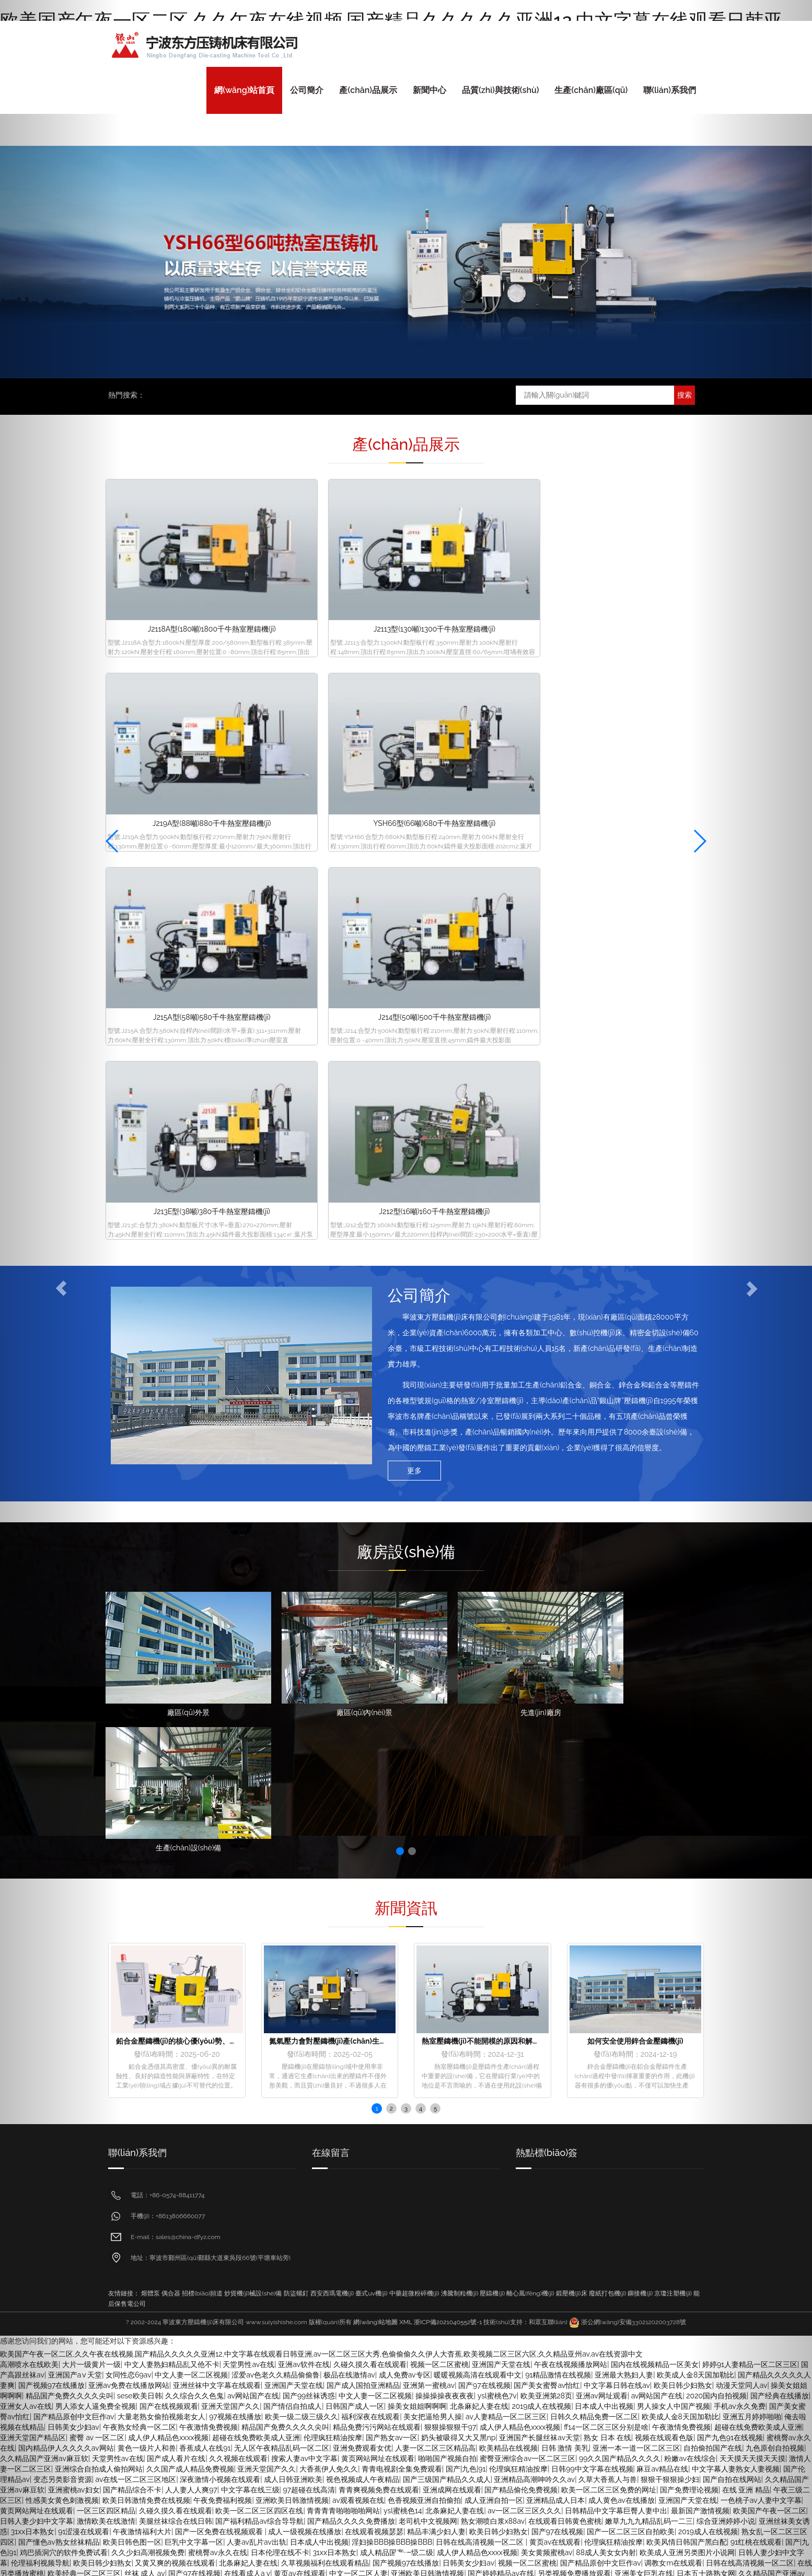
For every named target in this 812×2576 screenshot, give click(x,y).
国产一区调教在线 (251, 2027)
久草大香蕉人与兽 (607, 1871)
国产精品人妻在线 (602, 2393)
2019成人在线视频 (541, 1797)
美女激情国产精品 (183, 2121)
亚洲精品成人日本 (555, 1891)
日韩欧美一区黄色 (277, 2539)
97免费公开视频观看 (547, 2320)
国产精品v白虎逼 (212, 2215)
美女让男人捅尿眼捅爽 (539, 2153)
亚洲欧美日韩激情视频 (292, 1891)
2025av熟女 (137, 2529)
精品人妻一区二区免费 (201, 2111)
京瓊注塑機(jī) (673, 1684)
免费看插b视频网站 (475, 2393)
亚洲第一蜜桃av (429, 1777)
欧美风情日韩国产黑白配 (686, 1933)
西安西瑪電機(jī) (332, 1684)
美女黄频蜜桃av (547, 1944)
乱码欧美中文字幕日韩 (535, 2236)
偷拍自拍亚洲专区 (334, 2424)
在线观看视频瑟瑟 (374, 1923)
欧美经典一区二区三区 (487, 2038)
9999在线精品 (466, 2080)
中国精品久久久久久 (128, 2111)
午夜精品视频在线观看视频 (249, 2038)
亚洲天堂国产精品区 (567, 2006)
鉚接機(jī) (640, 1684)
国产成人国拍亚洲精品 (363, 1777)
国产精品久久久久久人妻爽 (321, 2121)
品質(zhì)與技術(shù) (500, 90)
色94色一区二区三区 (263, 2017)
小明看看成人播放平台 (489, 2132)
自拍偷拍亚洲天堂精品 (349, 2351)
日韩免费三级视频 (643, 1985)
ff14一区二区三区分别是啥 (606, 1818)
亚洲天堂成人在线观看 (476, 2372)
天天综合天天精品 (219, 2268)
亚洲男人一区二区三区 (369, 2069)
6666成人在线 (390, 2424)
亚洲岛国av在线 (629, 2006)
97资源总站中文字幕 (585, 2163)
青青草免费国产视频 (232, 2414)
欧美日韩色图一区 (132, 1933)
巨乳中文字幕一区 (194, 1933)
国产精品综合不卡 (132, 1881)
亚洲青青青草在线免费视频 (176, 2403)
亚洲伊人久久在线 (688, 2006)
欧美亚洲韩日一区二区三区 (274, 1985)
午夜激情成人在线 (324, 2518)
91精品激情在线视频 (558, 1766)
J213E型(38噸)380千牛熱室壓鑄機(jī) (482, 730)
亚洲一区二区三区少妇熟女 (183, 2017)
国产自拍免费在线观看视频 (585, 2174)
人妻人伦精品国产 (244, 2121)
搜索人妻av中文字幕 (304, 1850)
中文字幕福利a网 (621, 2048)
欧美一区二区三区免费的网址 (608, 1881)
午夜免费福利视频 (222, 1891)
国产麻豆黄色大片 (326, 2278)
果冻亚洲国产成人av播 (139, 2393)
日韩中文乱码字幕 (348, 2477)
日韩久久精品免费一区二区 (594, 1808)
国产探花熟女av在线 (671, 1975)
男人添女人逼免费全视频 (344, 2341)
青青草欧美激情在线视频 (186, 1985)
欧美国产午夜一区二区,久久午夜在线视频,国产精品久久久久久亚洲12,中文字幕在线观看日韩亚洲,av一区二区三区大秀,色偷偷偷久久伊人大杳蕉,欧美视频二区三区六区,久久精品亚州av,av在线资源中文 (321, 1745)
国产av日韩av (625, 2539)
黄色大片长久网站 (508, 2174)
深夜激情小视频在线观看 (220, 1871)
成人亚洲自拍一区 (494, 1891)
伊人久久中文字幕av (187, 2435)
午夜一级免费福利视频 (234, 2247)
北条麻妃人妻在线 (479, 1797)
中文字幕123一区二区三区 (331, 2132)
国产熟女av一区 (391, 1829)
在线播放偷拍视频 (290, 2205)
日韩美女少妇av (468, 1954)
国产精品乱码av (349, 2205)
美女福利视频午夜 (547, 2059)
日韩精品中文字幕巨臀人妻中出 (616, 1902)
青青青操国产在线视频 (480, 2497)
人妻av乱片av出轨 (256, 1933)
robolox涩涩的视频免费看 (345, 1975)
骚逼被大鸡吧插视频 (267, 2048)
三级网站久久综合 (217, 2351)
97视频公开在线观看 (612, 2205)
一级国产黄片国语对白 (310, 2247)
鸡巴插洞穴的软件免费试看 (634, 2278)
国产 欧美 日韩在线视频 (588, 2330)
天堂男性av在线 (248, 1756)
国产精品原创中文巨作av (600, 1954)
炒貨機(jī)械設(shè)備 (253, 1684)
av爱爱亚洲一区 (615, 2038)
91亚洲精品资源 (351, 2393)
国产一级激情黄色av (274, 2111)
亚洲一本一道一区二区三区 (636, 1839)
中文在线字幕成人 (545, 2121)
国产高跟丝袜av (664, 2435)
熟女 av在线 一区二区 (620, 2069)
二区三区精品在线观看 (512, 2163)
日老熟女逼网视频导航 (556, 2111)
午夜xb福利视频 (609, 2497)
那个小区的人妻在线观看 (212, 2006)
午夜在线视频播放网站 (570, 1756)
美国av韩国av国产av (431, 2226)
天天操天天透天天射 (384, 2247)
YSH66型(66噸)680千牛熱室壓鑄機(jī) (635, 582)
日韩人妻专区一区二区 (179, 2080)
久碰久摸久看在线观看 (370, 1756)
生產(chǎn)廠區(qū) (591, 90)
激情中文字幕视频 (568, 2466)
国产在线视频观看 (169, 1797)
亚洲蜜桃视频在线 (490, 2268)
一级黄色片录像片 (189, 2529)
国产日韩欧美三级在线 (125, 1996)
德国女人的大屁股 (407, 2320)
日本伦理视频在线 (139, 2006)
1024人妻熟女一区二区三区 (128, 2226)
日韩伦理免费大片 (195, 1996)
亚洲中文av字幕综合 (330, 2038)
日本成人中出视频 (604, 1797)
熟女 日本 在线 (607, 1829)
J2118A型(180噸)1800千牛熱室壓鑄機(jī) (177, 582)
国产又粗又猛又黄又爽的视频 (614, 2090)
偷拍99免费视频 (525, 2142)
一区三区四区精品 (398, 2121)
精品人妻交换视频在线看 (314, 2090)
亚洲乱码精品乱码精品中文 (443, 2184)
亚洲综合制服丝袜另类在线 (552, 2477)
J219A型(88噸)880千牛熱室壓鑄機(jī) (482, 582)
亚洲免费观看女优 (362, 1839)
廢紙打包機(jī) (608, 1684)
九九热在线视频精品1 (555, 2048)
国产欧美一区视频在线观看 (255, 1975)
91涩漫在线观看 (435, 2111)
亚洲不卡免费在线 (520, 2184)
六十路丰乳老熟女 (677, 2268)
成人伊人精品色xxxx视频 (520, 1818)
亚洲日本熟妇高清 (387, 2090)
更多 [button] (414, 989)
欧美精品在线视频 (508, 1839)
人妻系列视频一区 (465, 2100)
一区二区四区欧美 (139, 2048)
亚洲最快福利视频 (421, 1985)
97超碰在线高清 (309, 1881)
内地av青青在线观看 (476, 2403)
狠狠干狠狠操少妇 (670, 1871)
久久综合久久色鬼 (194, 1787)
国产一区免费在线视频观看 (220, 1923)
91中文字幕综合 (445, 2518)
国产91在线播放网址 (675, 2059)
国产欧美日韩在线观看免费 (338, 2153)
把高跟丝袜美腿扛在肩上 (488, 2487)
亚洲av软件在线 (304, 1756)
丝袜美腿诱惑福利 (550, 2497)
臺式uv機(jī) (371, 1684)
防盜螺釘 (296, 1684)
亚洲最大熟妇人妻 (624, 1766)
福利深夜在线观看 (370, 1808)
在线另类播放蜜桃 (270, 2341)
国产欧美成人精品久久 (418, 2330)
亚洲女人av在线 (491, 2111)
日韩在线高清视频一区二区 (481, 1933)
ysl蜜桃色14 (403, 1902)
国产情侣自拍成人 (292, 1797)
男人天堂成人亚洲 (196, 2330)
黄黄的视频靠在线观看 (338, 2466)
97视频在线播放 (235, 1808)
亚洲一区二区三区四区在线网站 (427, 1996)
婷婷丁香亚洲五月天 (478, 2278)
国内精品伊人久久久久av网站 (223, 2090)
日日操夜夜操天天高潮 (678, 2288)
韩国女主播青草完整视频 (537, 2100)
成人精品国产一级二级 (396, 1944)
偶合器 (170, 1684)
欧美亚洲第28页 (546, 1787)
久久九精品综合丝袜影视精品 (219, 2069)
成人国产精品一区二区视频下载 (633, 2100)
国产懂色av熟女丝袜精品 (639, 2477)
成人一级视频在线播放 (304, 1923)
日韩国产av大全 (446, 2090)
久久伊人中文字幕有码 (630, 2424)
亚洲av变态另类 (143, 2257)
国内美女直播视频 (195, 2487)
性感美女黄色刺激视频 (485, 2215)
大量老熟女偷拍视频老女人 (161, 1808)
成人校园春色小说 (155, 2351)
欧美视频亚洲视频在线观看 (335, 2330)
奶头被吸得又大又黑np (458, 1829)
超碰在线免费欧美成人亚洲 (256, 1829)
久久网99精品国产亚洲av (154, 2194)
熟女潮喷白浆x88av (493, 1912)
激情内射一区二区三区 (340, 2080)
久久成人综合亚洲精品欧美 (451, 2236)
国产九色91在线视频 (197, 2184)
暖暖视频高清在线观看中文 (477, 1766)
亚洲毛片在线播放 (556, 2038)
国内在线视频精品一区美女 (655, 1756)
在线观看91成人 (259, 2184)
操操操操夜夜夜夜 (444, 1787)
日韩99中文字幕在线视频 (592, 1860)
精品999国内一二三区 (430, 2309)
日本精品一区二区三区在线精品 (519, 2226)
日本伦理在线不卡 (280, 1944)
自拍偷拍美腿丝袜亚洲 (538, 2205)
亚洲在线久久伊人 (530, 2257)
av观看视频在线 (358, 1891)
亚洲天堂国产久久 (230, 1797)
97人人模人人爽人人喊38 (256, 2466)
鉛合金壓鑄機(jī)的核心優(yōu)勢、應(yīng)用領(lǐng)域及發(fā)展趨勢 (230, 1432)
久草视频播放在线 (687, 2247)
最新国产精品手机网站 (216, 2059)
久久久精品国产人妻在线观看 (348, 2017)
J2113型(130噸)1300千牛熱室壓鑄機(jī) (329, 582)
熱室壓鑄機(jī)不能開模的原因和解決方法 (488, 1432)
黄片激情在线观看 (140, 2456)
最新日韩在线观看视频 (280, 2163)
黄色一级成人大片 (194, 2132)
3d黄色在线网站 (156, 2215)
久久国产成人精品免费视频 (190, 1860)
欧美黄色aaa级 (218, 2299)
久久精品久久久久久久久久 (341, 2288)
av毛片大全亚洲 (473, 2153)
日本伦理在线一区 (386, 2518)
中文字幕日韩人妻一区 (340, 2403)
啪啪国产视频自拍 (447, 1850)
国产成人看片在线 (176, 1850)
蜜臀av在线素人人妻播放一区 (530, 2027)
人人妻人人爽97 (191, 1881)
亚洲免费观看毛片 (256, 2132)
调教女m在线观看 (673, 1954)
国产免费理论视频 (689, 1881)
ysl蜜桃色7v (497, 1787)
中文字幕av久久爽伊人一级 (596, 2184)
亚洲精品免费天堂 (132, 2487)
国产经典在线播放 (630, 2466)
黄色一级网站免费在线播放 (520, 2090)
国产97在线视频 (484, 1777)
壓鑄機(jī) (492, 1684)
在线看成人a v (247, 1965)
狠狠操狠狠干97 (450, 1818)
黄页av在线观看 (555, 1933)
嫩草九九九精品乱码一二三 (649, 1912)
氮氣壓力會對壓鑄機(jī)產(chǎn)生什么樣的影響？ (350, 1432)
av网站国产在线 (253, 1787)
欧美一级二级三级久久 (301, 1808)
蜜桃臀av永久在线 (217, 1944)
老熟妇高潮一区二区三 (618, 2027)
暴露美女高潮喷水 (552, 2268)
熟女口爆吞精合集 (483, 2435)
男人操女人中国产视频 (673, 1797)
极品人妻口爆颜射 (603, 2226)
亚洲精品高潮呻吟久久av (534, 1871)
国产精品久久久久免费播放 (351, 1912)
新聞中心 (429, 90)
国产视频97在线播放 (406, 1954)
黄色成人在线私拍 (559, 2383)
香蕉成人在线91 (204, 1839)
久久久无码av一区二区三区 (305, 2194)
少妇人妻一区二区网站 (212, 2226)
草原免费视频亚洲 (274, 2383)
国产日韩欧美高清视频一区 (285, 2309)
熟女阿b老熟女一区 (385, 2027)
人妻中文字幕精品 (364, 2215)
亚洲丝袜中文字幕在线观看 (217, 1777)
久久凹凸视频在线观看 (246, 2320)
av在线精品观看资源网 (256, 2508)
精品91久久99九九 (615, 2268)
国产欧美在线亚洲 (201, 2048)
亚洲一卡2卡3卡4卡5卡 (480, 2048)
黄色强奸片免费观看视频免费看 (586, 2288)
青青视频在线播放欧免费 (399, 2048)
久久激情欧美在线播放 (489, 1975)
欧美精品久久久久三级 (471, 2539)
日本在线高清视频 (540, 2393)
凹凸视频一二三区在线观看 (143, 2268)
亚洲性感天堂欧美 (670, 2153)
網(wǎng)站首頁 (244, 90)
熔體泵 (150, 1684)
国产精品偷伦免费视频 (521, 1881)
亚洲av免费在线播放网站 (128, 1777)
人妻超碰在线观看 (164, 2247)
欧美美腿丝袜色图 (344, 2372)
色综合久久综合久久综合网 (538, 2069)
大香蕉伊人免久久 (328, 1860)
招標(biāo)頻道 (202, 1684)
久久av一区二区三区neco (180, 2518)
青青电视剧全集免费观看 (402, 1860)
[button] (61, 1288)
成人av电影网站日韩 (143, 2341)
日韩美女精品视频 (626, 2111)
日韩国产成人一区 (355, 1797)
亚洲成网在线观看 (452, 1881)
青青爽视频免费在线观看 (379, 1881)
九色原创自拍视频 (267, 2142)
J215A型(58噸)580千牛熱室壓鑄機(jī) (177, 730)
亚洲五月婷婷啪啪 (450, 2027)
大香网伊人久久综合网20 (165, 2320)
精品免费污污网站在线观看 (377, 1818)
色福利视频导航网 (654, 2017)
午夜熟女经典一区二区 (139, 1818)
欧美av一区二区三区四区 (431, 2163)
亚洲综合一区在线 (584, 2445)
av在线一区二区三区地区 (136, 1871)
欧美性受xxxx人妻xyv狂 (368, 2445)
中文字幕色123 (421, 2215)
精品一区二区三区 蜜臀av (492, 2414)
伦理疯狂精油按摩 (333, 1829)
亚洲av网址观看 (602, 1787)
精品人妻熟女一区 (469, 2205)
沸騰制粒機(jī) (460, 1684)
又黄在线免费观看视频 (289, 2445)
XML (405, 1713)
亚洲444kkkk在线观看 (502, 2456)
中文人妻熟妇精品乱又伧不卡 (171, 1756)
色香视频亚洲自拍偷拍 (424, 1891)
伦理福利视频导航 (545, 2372)
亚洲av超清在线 (439, 2383)
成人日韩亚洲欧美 (293, 1871)
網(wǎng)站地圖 (375, 1713)
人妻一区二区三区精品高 (435, 1839)
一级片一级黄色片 (422, 2299)
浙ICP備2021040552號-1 (448, 1713)
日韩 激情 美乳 (565, 1839)
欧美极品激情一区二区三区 (486, 2017)
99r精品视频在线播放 (666, 2174)
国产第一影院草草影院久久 (312, 2414)
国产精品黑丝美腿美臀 (198, 2142)
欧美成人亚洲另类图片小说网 (687, 1944)
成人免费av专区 (405, 1766)
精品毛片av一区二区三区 (253, 2278)
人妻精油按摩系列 (420, 1975)
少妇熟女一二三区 (501, 2341)
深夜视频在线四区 (292, 2174)
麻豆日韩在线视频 (626, 2508)
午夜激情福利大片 (142, 1923)
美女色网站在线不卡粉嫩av (650, 1996)
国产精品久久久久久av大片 (556, 2539)
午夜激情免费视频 (208, 1818)
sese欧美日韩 (139, 1787)
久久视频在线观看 (238, 1850)
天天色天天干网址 (407, 2205)
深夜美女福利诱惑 (261, 2153)
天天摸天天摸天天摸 (421, 2288)
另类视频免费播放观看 (574, 1965)
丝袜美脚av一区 (175, 2362)
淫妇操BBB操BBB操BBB (392, 1933)
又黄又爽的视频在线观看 (175, 1954)
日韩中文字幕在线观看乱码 (675, 2080)
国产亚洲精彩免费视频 (288, 2268)
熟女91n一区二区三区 (475, 2320)
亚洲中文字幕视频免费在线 (172, 2508)
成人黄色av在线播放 (621, 1891)
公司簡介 (306, 90)
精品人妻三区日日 (561, 2487)
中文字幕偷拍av (421, 2006)
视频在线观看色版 (664, 1829)
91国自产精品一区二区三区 (607, 2257)
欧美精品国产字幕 (153, 2174)
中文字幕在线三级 (250, 1881)
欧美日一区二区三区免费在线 (256, 2236)
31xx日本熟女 (334, 1944)
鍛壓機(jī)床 (571, 1684)
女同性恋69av (129, 1766)
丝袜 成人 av (144, 1965)
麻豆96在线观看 (405, 2100)
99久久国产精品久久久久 (619, 1850)
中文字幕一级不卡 (178, 1975)
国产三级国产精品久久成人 (447, 1871)
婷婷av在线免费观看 (276, 2456)
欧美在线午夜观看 (657, 2518)
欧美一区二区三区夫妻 (628, 2132)
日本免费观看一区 (607, 2372)
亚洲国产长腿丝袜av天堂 (539, 1829)
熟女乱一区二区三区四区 (407, 2038)
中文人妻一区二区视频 (191, 1766)
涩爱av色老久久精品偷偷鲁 (275, 1766)
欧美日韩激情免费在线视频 (146, 1891)
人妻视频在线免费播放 (591, 2080)
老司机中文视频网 (428, 1912)
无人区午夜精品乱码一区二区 (281, 1839)
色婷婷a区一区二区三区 (155, 2372)
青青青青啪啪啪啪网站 (343, 1902)
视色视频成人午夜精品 (362, 1871)
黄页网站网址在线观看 (377, 1850)
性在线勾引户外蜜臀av (283, 2100)
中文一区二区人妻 (358, 1965)
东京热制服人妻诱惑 (678, 2038)
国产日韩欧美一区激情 (270, 2257)
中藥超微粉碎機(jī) (414, 1684)
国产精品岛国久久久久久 (188, 2153)
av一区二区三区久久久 (524, 1902)
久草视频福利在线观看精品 (325, 1954)
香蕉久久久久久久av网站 (676, 2320)
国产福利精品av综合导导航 (259, 1912)
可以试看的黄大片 (444, 2194)
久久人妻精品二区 (258, 2330)
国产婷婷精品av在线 (501, 1965)
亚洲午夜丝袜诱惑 (576, 2194)
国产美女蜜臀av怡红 (547, 1777)
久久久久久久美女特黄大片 (636, 2383)
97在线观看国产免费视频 (169, 2278)
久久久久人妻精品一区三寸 (578, 2017)
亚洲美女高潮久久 (183, 2466)
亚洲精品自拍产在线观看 (643, 2299)
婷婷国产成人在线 (630, 2309)
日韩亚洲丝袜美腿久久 (124, 2132)
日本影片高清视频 (521, 2080)
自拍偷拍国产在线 (571, 2456)
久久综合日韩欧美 (568, 2309)
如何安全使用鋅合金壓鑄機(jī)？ (635, 1432)
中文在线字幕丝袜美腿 (425, 2351)
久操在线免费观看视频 (377, 2059)
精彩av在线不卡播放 (560, 2508)
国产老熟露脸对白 (382, 2194)
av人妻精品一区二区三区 (506, 1808)
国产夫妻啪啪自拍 (687, 2069)
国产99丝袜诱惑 (309, 1787)
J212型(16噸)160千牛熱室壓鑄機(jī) (635, 730)
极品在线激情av (349, 1766)
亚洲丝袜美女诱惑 (161, 2205)
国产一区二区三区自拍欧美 (631, 1923)
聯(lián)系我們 (669, 90)
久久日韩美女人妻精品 (574, 1985)
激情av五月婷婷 (370, 2184)
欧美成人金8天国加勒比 (680, 1808)
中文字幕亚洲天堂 (415, 2153)
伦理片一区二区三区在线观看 (359, 2111)
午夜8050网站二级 (473, 2477)
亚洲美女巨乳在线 (643, 1965)
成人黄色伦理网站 (420, 2435)
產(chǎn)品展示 (368, 90)
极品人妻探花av (431, 2268)
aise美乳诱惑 (612, 1975)
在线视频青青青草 (669, 2372)
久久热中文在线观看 (502, 2309)
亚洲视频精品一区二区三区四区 (191, 2100)
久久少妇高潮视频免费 (147, 1944)
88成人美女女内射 (606, 1944)
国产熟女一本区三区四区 (494, 1985)
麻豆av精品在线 (662, 1860)
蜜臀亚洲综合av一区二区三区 (527, 1850)
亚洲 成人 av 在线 (544, 2435)
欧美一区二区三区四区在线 (259, 1902)
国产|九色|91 (466, 1860)
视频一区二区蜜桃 (439, 1756)
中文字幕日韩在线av (617, 1777)
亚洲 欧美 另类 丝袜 (285, 2226)
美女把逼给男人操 (432, 1808)
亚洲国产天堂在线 (501, 1756)
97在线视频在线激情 (143, 2059)
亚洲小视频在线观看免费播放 (465, 2059)
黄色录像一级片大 (681, 2341)
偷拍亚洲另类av (643, 2445)
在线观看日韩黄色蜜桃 (564, 1912)
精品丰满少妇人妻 (436, 1923)
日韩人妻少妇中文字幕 (561, 2215)
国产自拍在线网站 (161, 2299)
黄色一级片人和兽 (147, 1839)
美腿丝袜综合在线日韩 (175, 1912)
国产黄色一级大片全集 (222, 2174)
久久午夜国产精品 (624, 2487)
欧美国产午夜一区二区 (564, 2351)
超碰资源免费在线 (673, 2184)
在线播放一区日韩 (228, 2194)
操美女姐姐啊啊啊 (417, 1797)
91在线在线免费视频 (588, 2142)
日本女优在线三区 (279, 2351)
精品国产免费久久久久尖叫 (285, 1818)
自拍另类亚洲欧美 (362, 2006)
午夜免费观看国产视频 (458, 2142)
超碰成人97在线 (223, 2445)
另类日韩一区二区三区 (292, 2006)
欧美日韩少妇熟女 (683, 1777)
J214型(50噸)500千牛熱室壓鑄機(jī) (329, 730)
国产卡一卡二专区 (139, 2069)
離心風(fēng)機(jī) (530, 1684)
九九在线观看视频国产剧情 (288, 2215)
